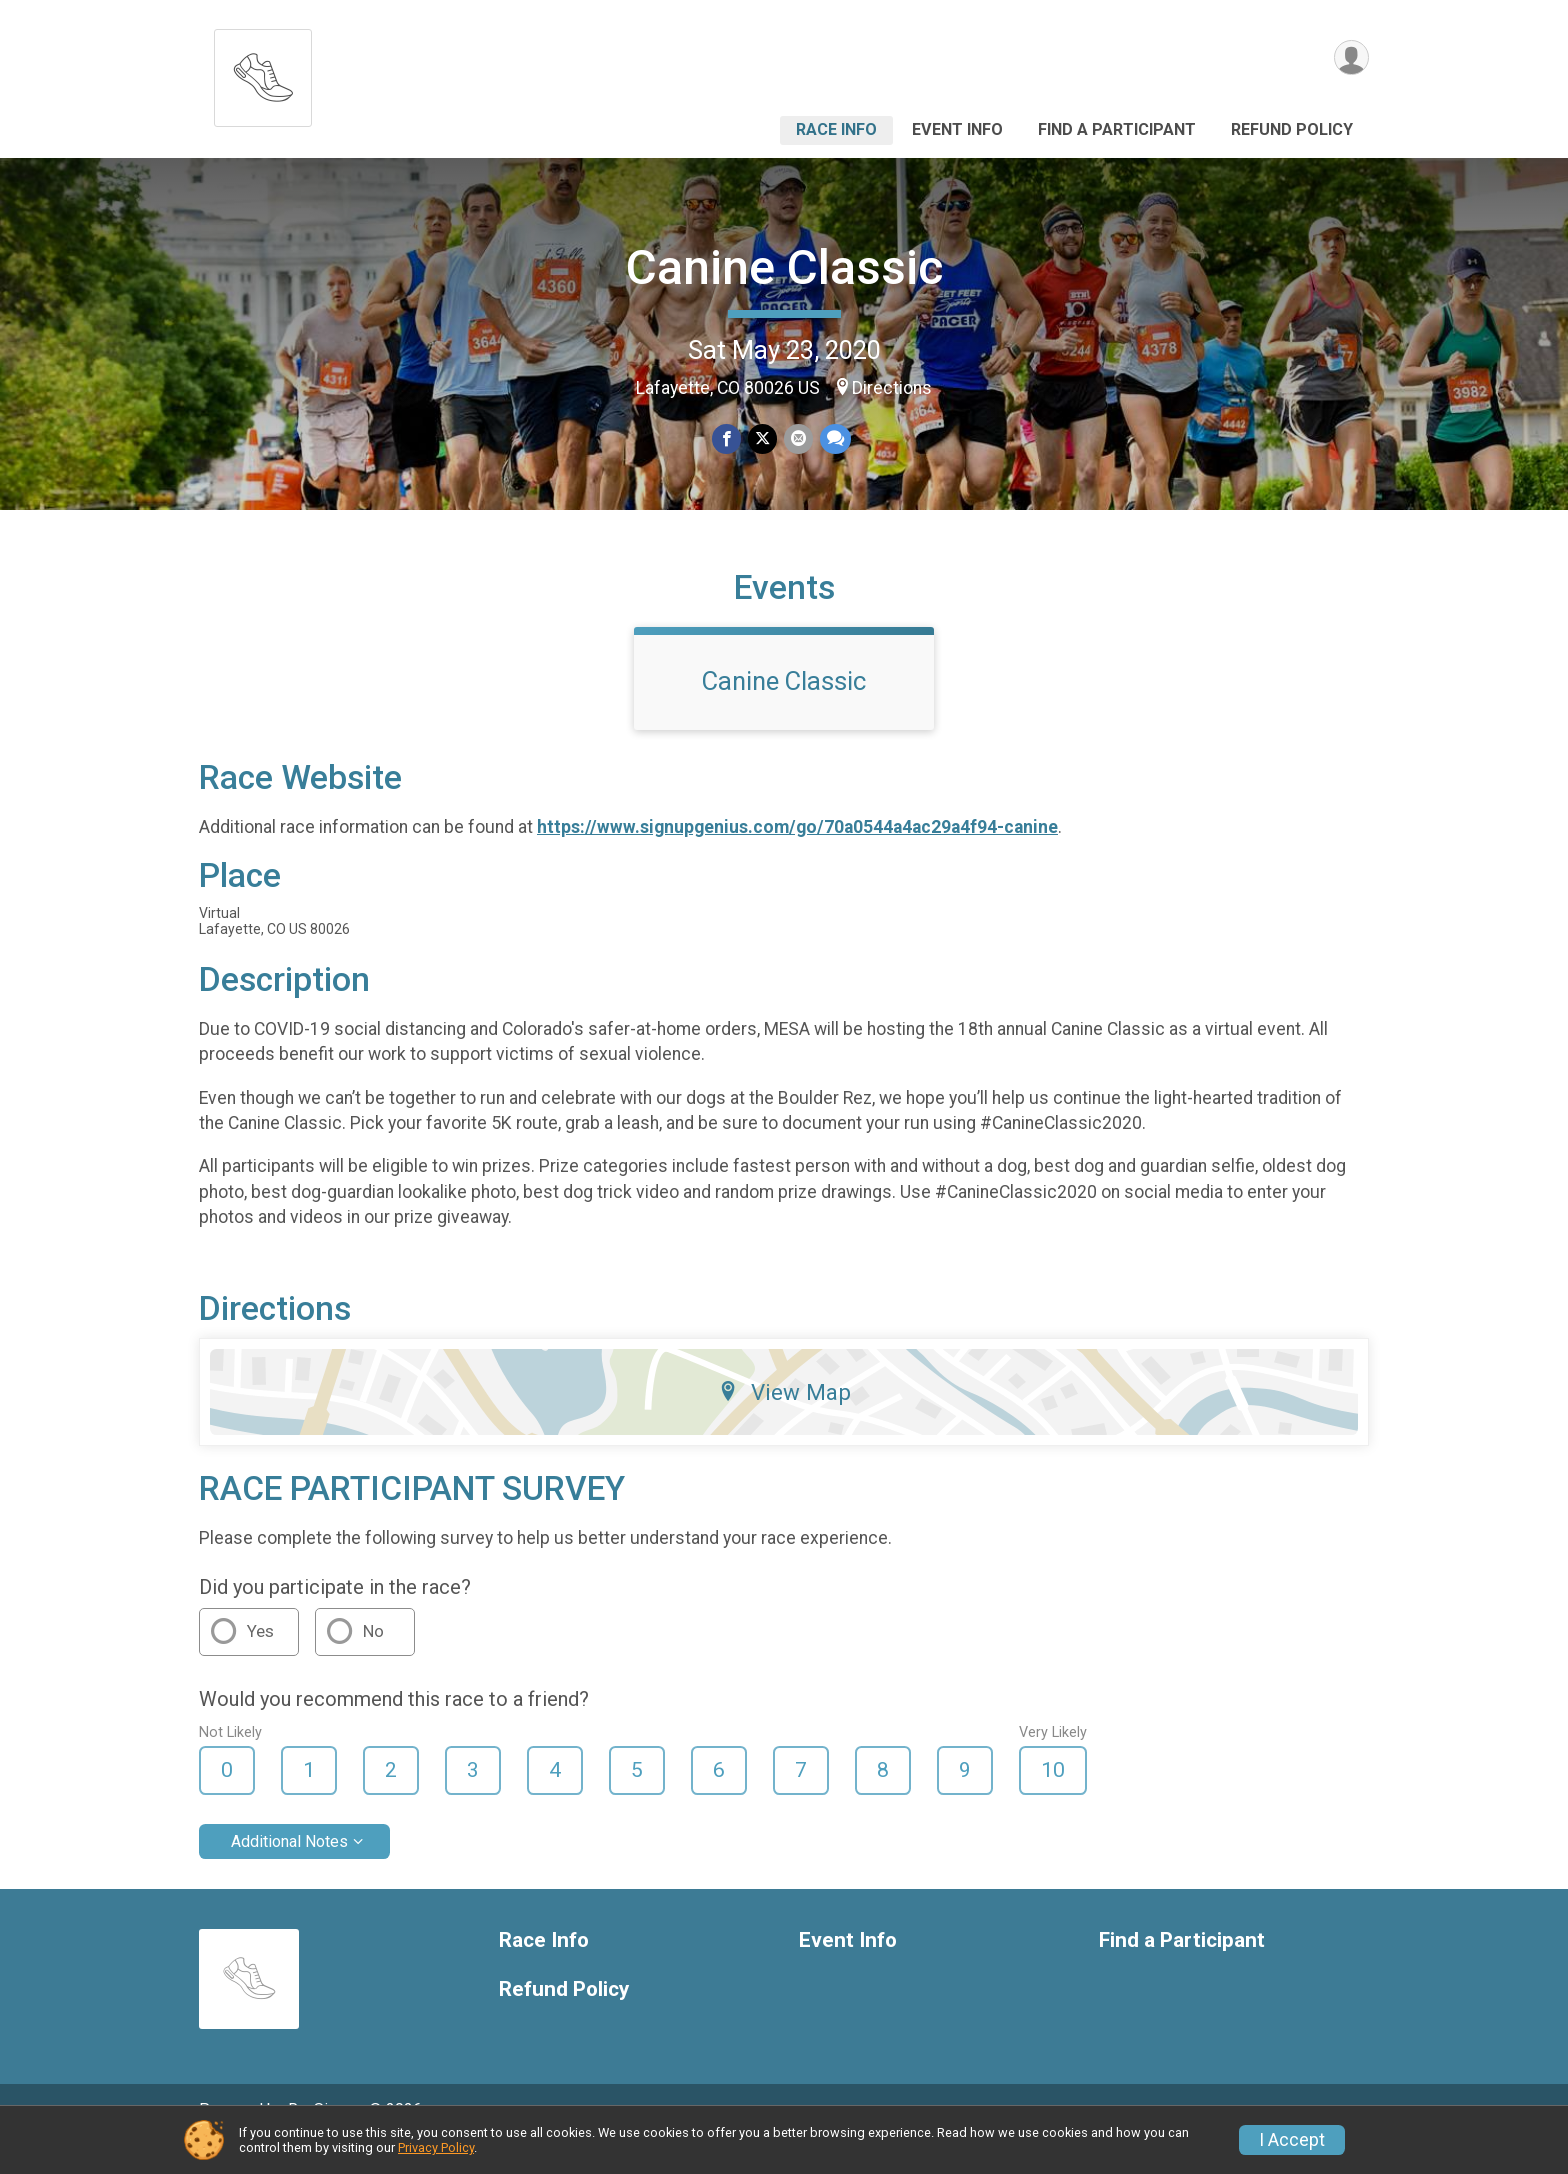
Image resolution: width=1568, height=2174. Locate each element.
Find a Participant (1117, 129)
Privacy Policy (436, 2147)
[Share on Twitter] (762, 439)
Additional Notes (289, 1868)
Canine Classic (784, 267)
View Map (784, 1420)
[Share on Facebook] (727, 439)
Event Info (957, 129)
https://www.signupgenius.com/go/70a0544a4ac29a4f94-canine (797, 855)
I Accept (1292, 2140)
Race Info (836, 129)
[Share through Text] (833, 439)
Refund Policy (1292, 129)
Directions (892, 388)
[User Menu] (1350, 58)
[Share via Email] (797, 439)
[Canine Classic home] (263, 72)
